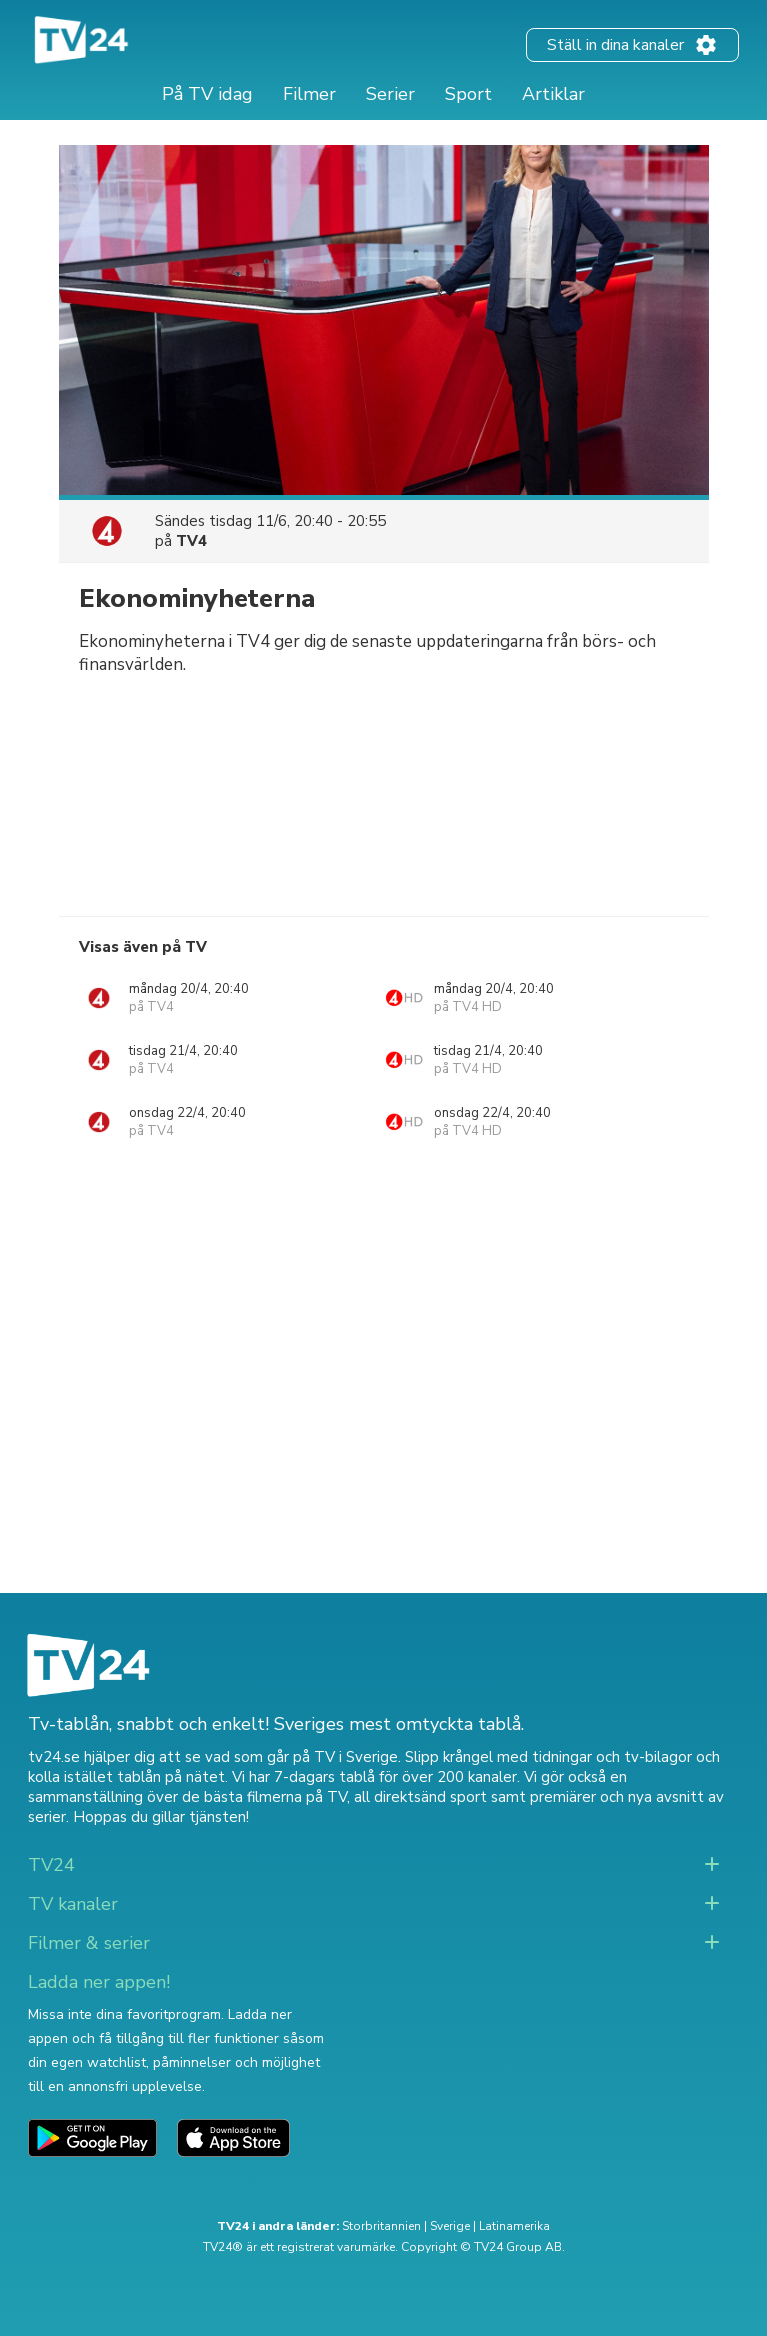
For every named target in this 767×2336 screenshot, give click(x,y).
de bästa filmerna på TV (264, 1797)
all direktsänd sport (420, 1797)
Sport (468, 94)
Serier (390, 94)
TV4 (191, 541)
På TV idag (207, 94)
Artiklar (553, 94)
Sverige (450, 2226)
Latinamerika (514, 2226)
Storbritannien (381, 2226)
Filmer (309, 94)
